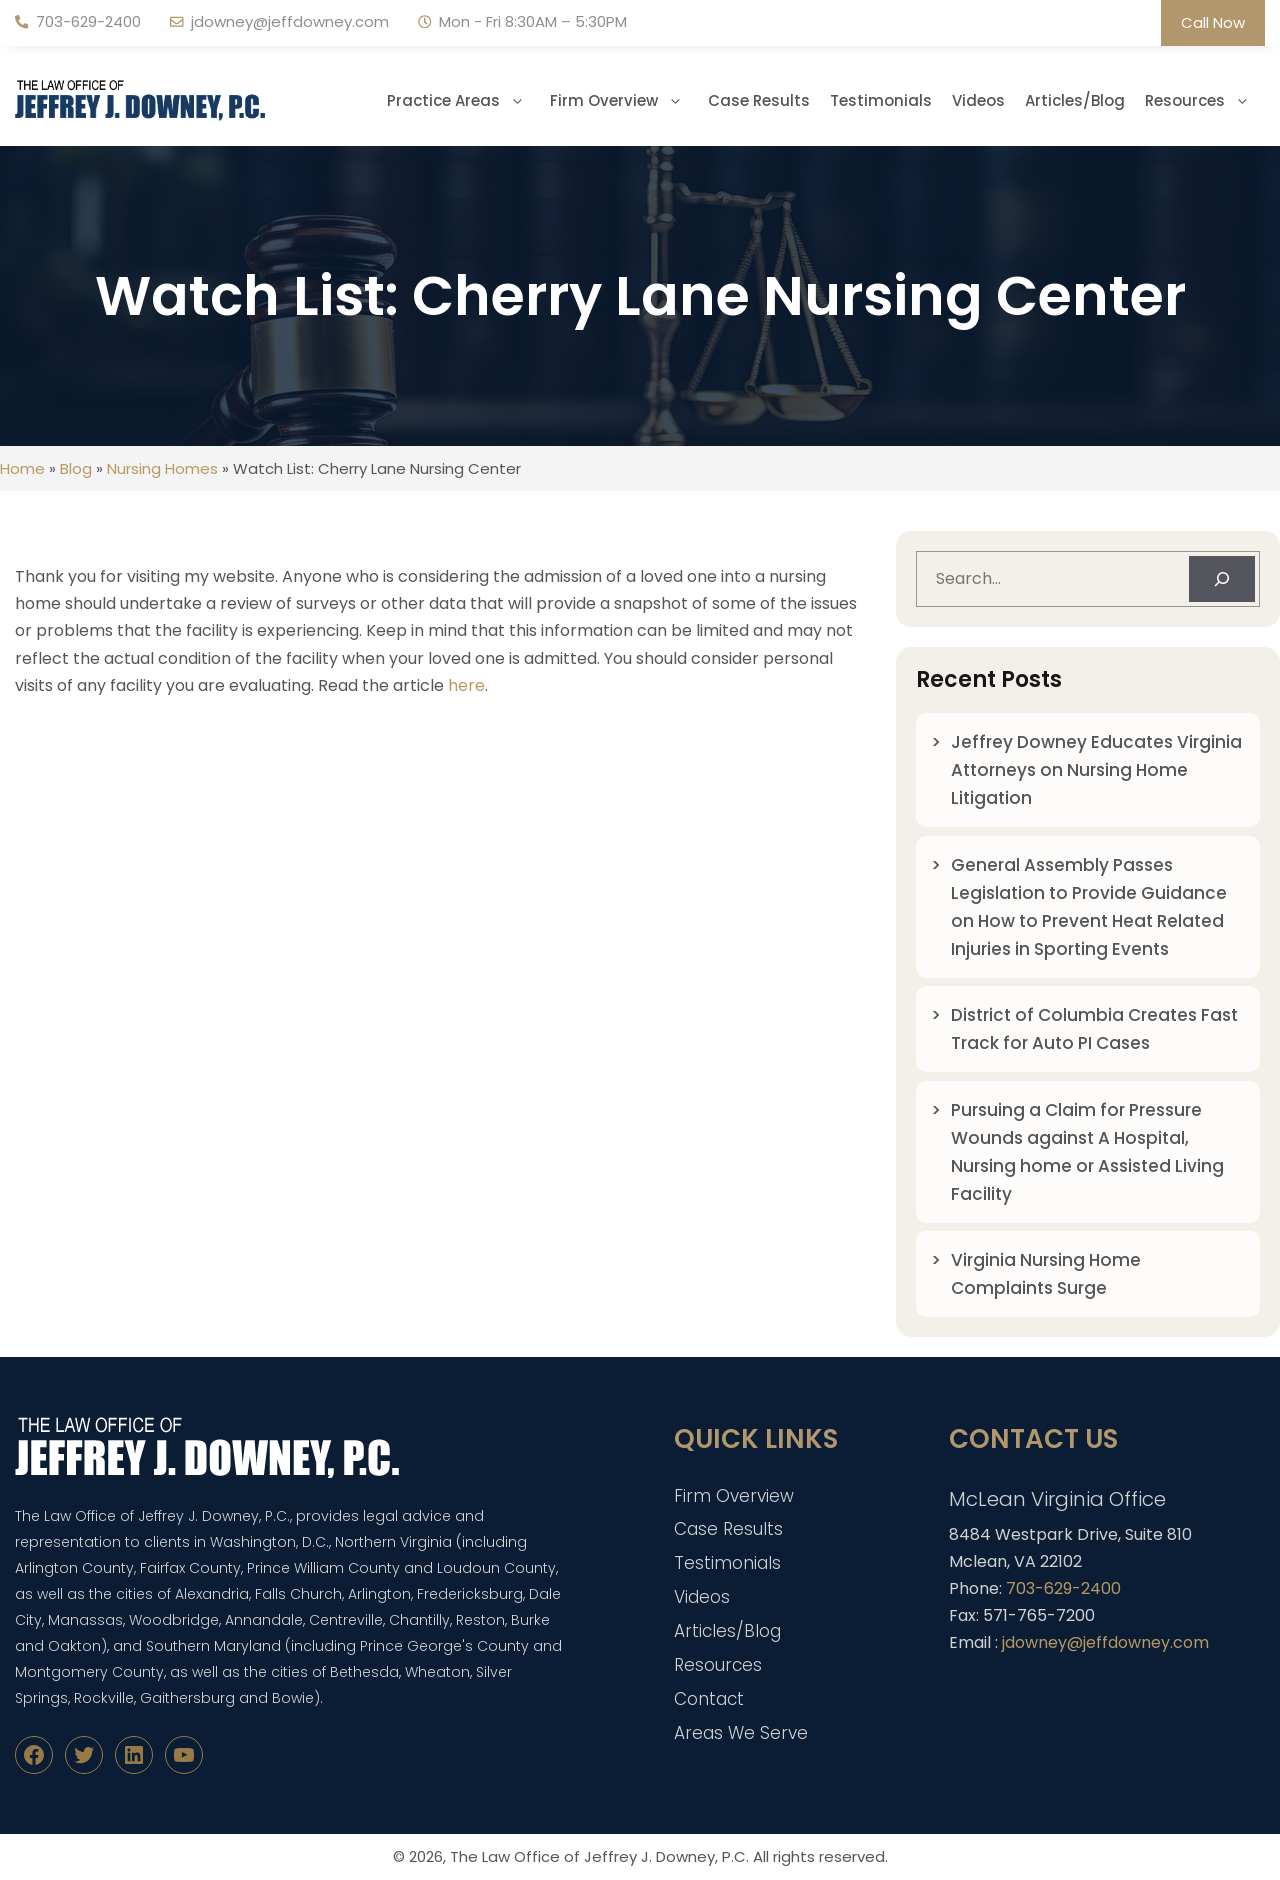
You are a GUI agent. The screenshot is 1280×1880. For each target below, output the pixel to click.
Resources (1205, 101)
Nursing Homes (162, 468)
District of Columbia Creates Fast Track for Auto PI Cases (1094, 1029)
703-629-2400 (88, 21)
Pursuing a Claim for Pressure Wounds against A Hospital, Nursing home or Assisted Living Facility (1087, 1152)
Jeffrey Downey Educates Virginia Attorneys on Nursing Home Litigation (1096, 770)
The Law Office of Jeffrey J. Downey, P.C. (599, 1856)
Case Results (759, 100)
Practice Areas (463, 101)
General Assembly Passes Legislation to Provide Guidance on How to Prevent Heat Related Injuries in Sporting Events (1089, 907)
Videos (978, 100)
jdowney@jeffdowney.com (290, 21)
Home (22, 468)
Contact (709, 1699)
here (466, 685)
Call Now (1213, 22)
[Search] (1222, 579)
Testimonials (881, 100)
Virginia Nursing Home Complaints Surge (1046, 1274)
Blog (76, 468)
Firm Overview (624, 101)
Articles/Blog (1075, 100)
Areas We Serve (741, 1733)
